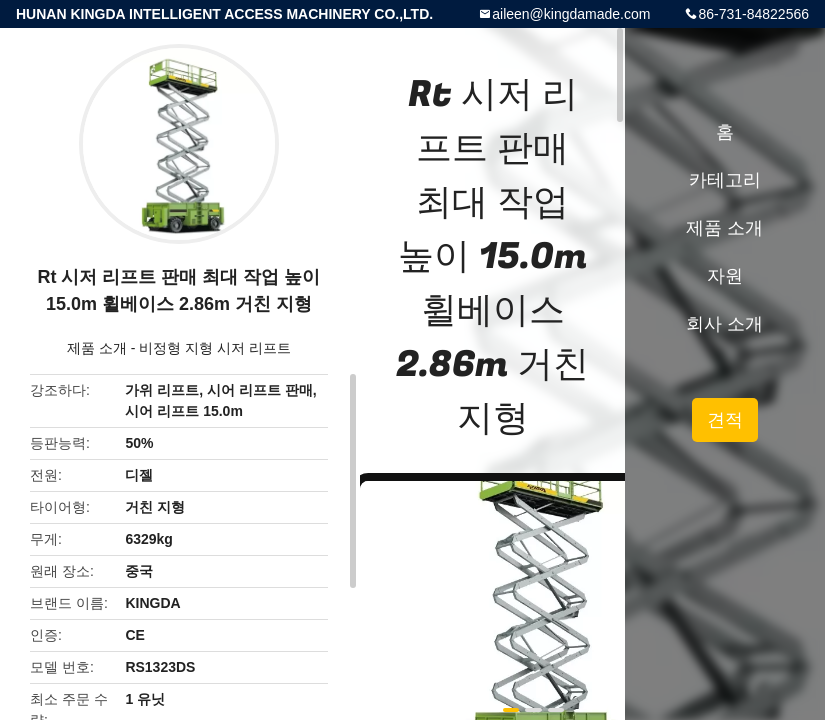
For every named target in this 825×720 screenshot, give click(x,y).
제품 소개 (97, 348)
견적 (725, 420)
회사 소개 (724, 324)
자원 (725, 276)
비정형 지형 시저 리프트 (215, 348)
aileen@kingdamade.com (571, 14)
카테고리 (725, 180)
